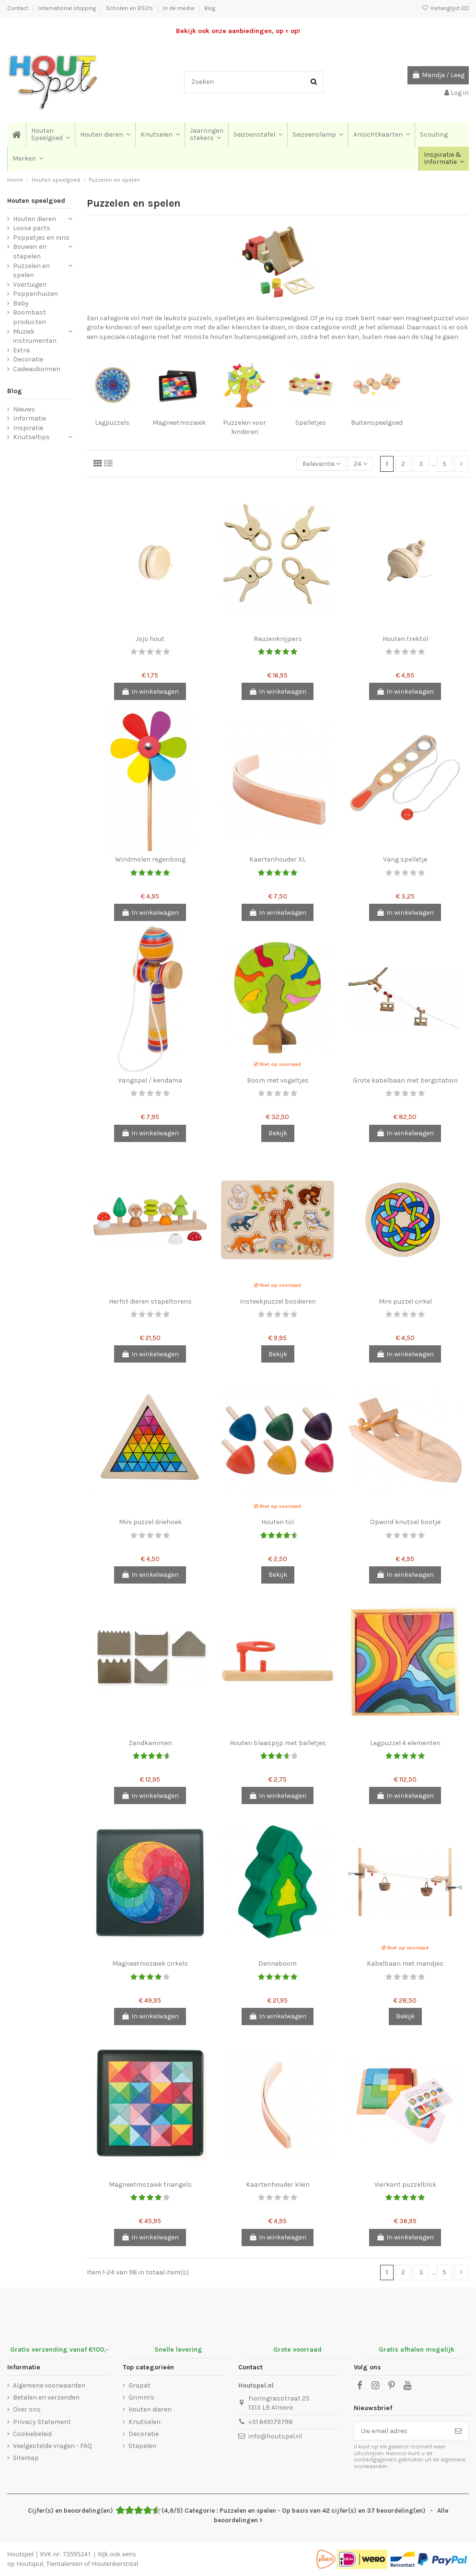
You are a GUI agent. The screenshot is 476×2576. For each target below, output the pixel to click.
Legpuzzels (112, 423)
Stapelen (142, 2446)
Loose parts (31, 228)
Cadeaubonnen (36, 369)
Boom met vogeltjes (278, 1080)
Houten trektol (405, 639)
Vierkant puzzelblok (405, 2184)
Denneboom (277, 1963)
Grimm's (141, 2397)
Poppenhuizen (35, 294)
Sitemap (26, 2458)
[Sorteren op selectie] (321, 464)
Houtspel (20, 2554)
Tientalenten (64, 2563)
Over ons (27, 2409)
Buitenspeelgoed (377, 423)
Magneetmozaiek (179, 423)
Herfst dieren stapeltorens (150, 1301)
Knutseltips (31, 437)
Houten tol (277, 1522)
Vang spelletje (405, 859)
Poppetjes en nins (41, 237)
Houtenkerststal (115, 2563)
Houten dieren (34, 219)
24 (360, 464)
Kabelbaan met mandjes (405, 1963)
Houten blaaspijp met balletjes (278, 1743)
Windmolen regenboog (150, 859)
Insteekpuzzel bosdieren (278, 1301)
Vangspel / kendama (150, 1080)
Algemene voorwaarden (49, 2385)
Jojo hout (150, 639)
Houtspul (29, 2563)
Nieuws (24, 409)
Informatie (29, 418)
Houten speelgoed (36, 201)
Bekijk (277, 1133)
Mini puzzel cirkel (405, 1301)
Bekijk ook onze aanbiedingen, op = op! (238, 31)
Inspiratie (28, 428)
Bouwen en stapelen (29, 251)
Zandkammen (150, 1743)
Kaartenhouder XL (277, 859)
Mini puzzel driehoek (150, 1522)
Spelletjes (310, 423)
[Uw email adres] (401, 2431)
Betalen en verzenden (46, 2397)
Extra (21, 350)
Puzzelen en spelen (31, 271)
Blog (209, 8)
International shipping (67, 8)
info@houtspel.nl (275, 2436)
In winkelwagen (150, 692)
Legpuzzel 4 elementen (405, 1743)
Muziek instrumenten (35, 336)
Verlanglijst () (445, 8)
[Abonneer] (458, 2431)
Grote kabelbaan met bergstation (405, 1080)
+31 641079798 (270, 2422)
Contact (18, 8)
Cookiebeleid (32, 2434)
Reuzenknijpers (278, 639)
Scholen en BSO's (130, 8)
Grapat (139, 2385)
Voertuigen (29, 284)
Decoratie (28, 359)
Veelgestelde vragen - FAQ (52, 2446)
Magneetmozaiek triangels (150, 2184)
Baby (21, 303)
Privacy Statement (42, 2422)
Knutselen (144, 2422)
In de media (179, 8)
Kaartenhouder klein (278, 2184)
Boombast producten (29, 317)
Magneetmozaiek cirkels (150, 1963)
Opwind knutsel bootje (405, 1522)
